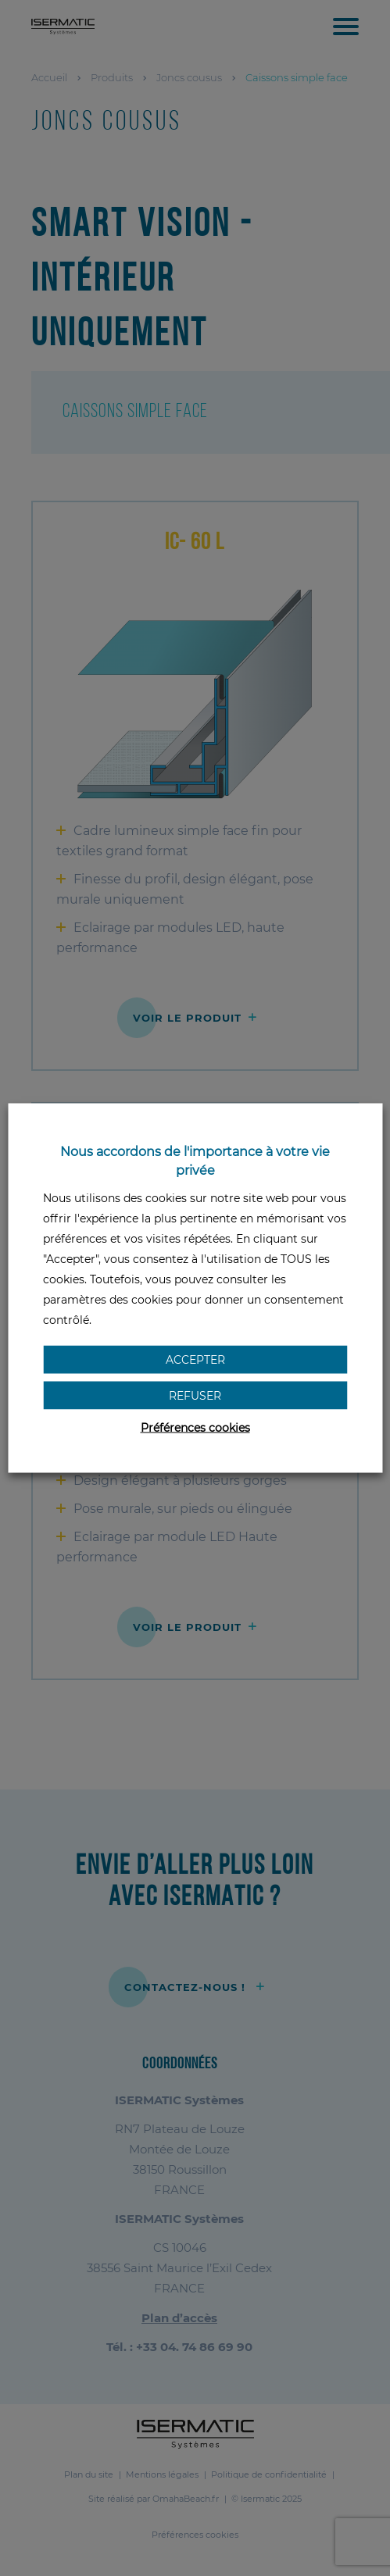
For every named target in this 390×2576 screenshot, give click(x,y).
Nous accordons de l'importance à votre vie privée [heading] (195, 1161)
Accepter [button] (195, 1360)
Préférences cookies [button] (195, 1428)
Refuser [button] (195, 1396)
